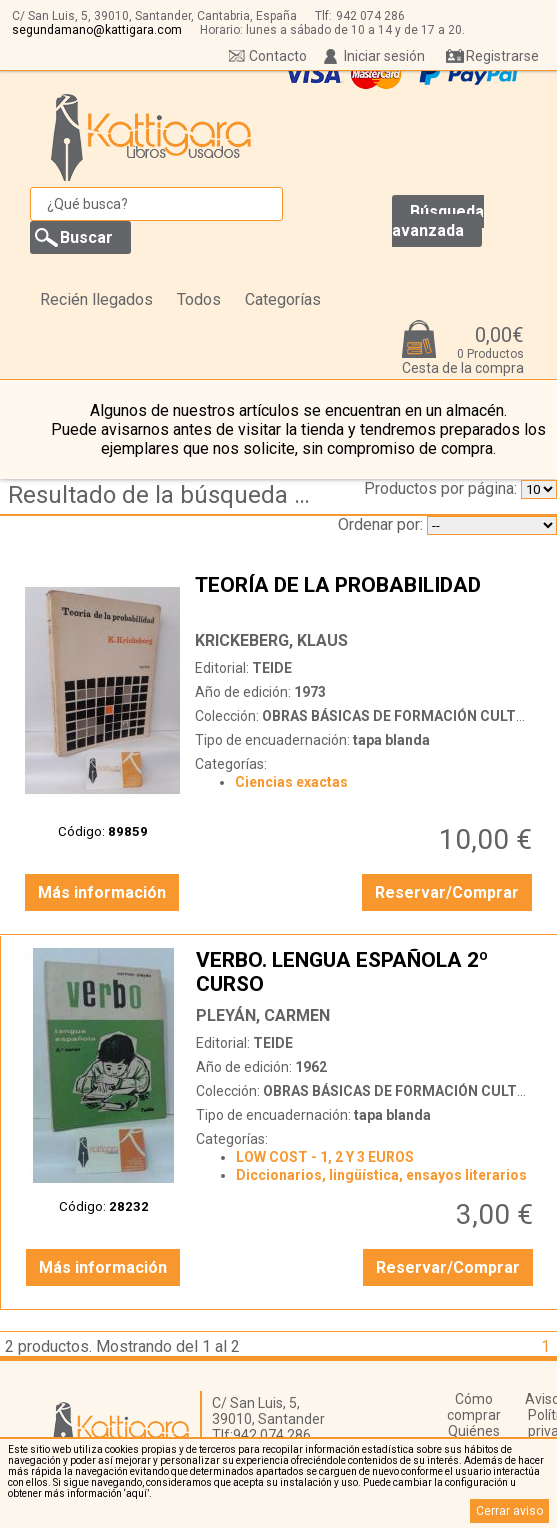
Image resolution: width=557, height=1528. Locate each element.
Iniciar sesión (384, 56)
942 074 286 (370, 16)
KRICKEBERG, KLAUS (271, 640)
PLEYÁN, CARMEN (263, 1015)
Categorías (283, 299)
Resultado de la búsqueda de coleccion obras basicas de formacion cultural (165, 495)
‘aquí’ (136, 1493)
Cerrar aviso (509, 1511)
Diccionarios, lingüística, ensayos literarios (381, 1175)
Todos (199, 299)
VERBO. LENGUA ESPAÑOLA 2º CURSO (367, 972)
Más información (102, 892)
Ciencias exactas (291, 782)
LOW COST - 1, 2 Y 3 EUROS (325, 1157)
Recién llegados (96, 299)
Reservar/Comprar (447, 892)
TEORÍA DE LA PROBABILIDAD (366, 597)
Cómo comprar (474, 1407)
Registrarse (502, 56)
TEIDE (272, 668)
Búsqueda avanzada (438, 221)
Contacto (278, 56)
